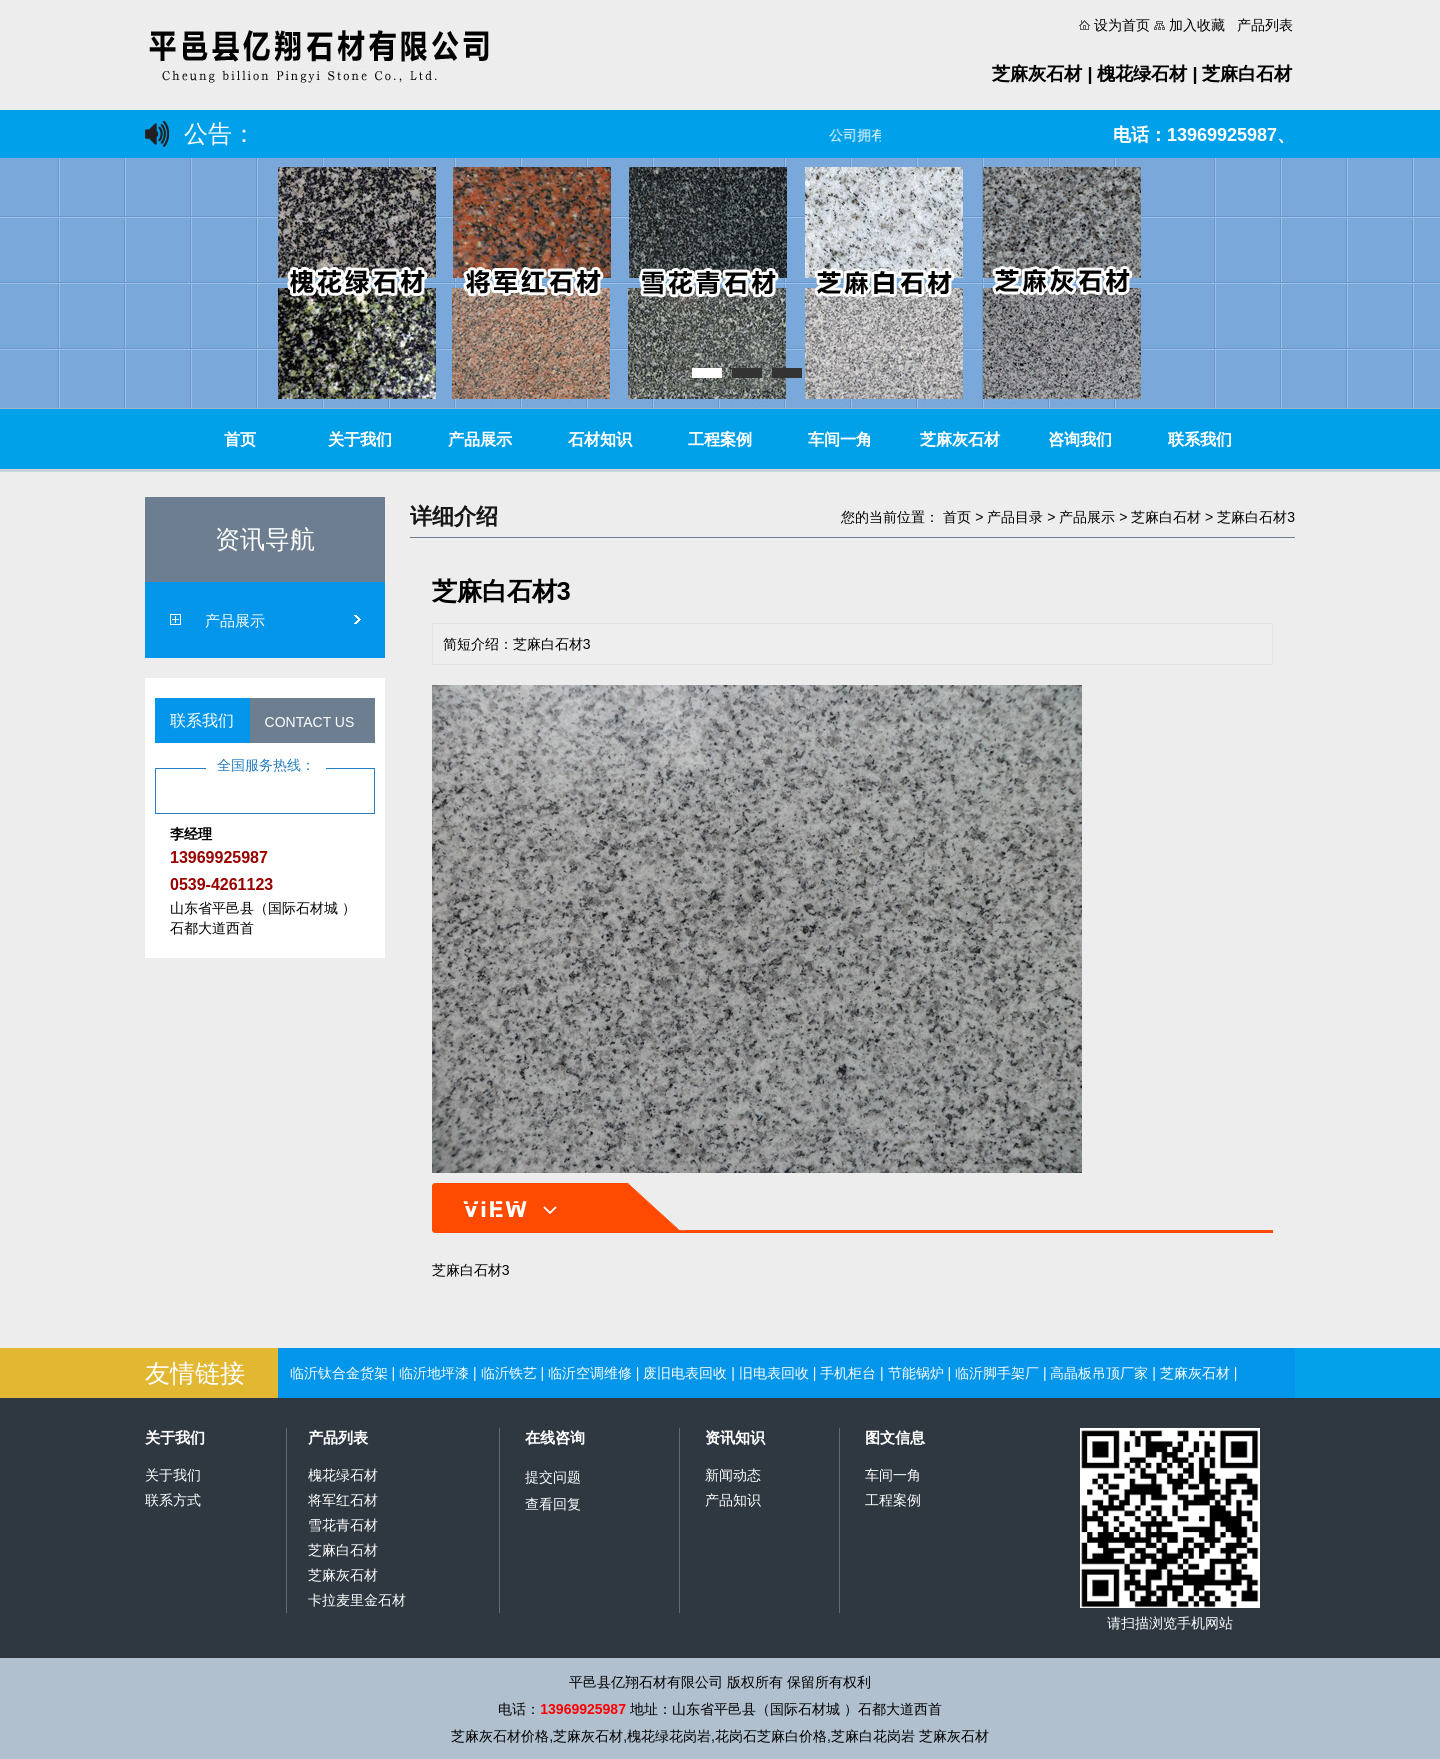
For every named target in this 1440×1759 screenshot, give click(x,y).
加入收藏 (1197, 25)
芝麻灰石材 (960, 439)
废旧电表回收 (685, 1373)
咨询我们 (1080, 439)
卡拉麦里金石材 (357, 1600)
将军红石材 (343, 1500)
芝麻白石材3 (1256, 517)
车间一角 (840, 439)
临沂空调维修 (590, 1373)
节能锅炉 (916, 1373)
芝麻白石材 (1166, 517)
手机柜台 (848, 1373)
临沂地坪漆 (434, 1373)
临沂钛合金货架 (339, 1373)
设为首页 (1122, 25)
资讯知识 (735, 1437)
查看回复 (553, 1504)
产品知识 (733, 1500)
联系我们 (1200, 439)
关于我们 (360, 439)
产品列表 (1265, 25)
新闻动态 (733, 1475)
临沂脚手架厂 (997, 1373)
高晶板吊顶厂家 (1099, 1373)
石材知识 (600, 439)
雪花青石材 (343, 1525)
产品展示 (480, 439)
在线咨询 (555, 1437)
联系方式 (173, 1500)
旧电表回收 (774, 1373)
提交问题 (553, 1477)
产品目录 (1015, 517)
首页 (240, 439)
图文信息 (895, 1437)
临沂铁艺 (509, 1373)
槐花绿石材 (343, 1475)
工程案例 (720, 439)
